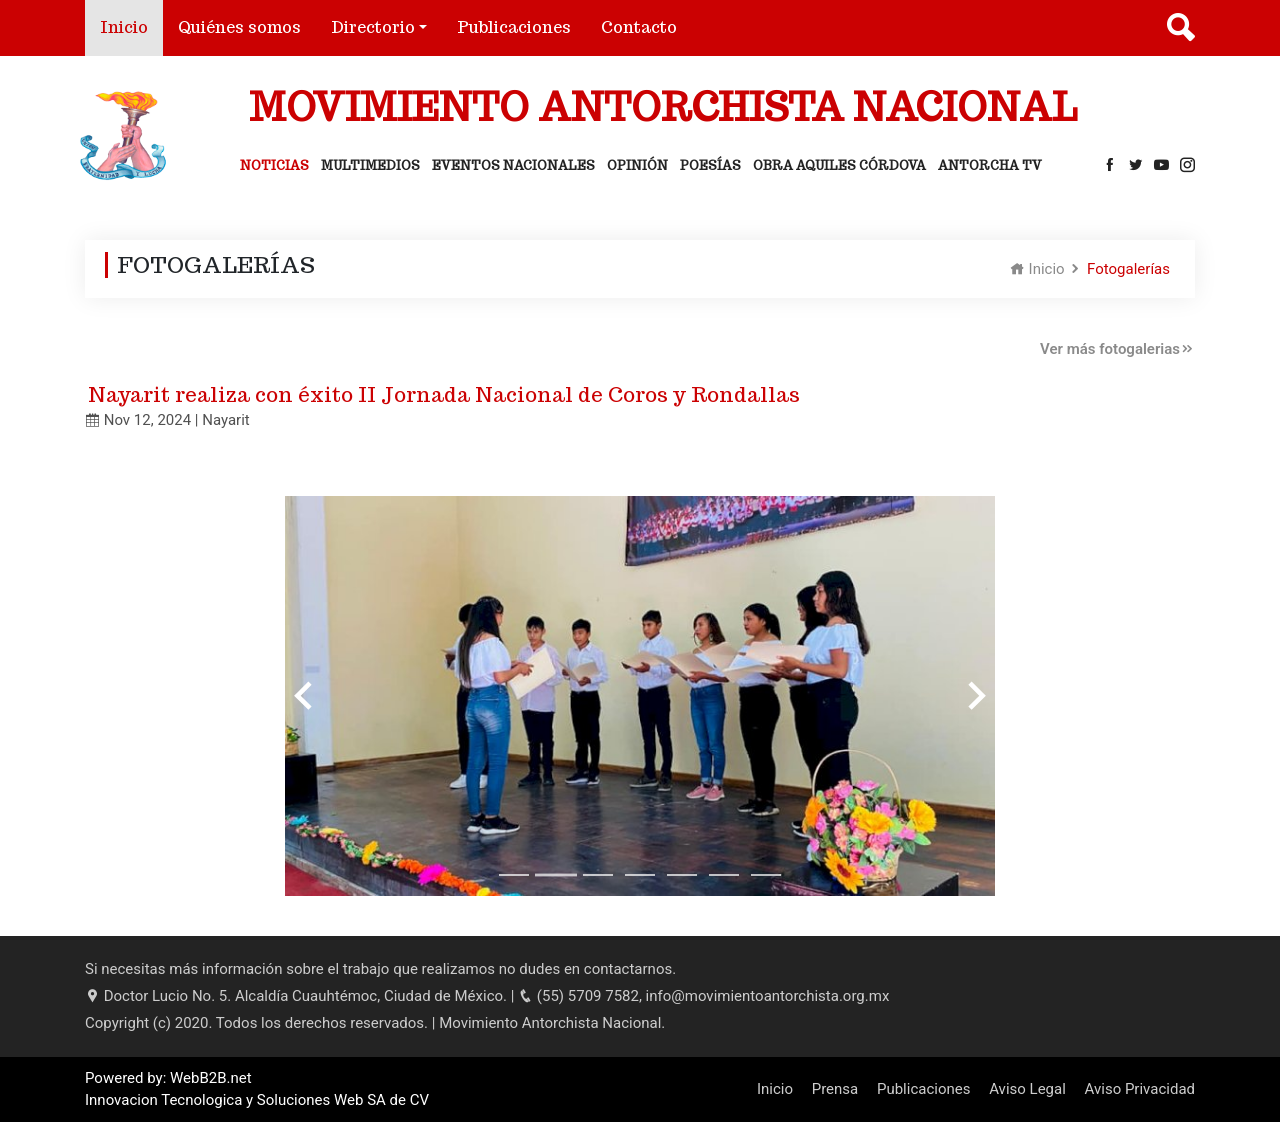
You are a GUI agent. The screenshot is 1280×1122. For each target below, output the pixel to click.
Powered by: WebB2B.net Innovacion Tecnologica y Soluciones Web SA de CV (257, 1089)
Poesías (710, 165)
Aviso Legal (1027, 1089)
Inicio (131, 26)
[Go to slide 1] (514, 875)
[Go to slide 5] (682, 875)
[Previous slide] (305, 696)
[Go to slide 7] (766, 875)
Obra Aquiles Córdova (839, 165)
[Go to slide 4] (640, 875)
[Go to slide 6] (724, 875)
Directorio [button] (373, 27)
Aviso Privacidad (1140, 1089)
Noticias (274, 165)
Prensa (835, 1089)
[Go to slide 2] (556, 875)
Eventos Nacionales (513, 165)
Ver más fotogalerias (1117, 349)
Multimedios (370, 165)
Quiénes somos (239, 27)
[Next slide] (975, 696)
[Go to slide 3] (598, 875)
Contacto (639, 27)
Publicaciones (514, 27)
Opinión (637, 165)
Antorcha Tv (990, 165)
